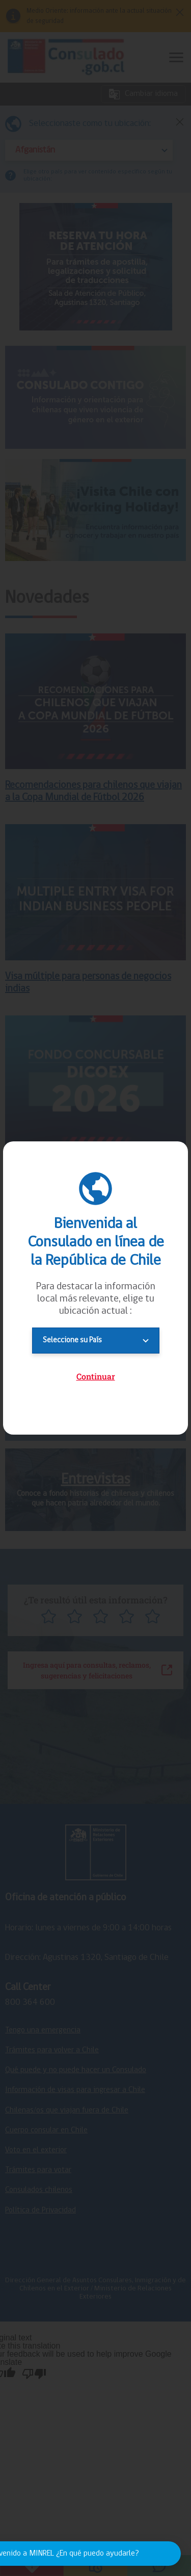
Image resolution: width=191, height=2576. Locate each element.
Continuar (95, 1376)
